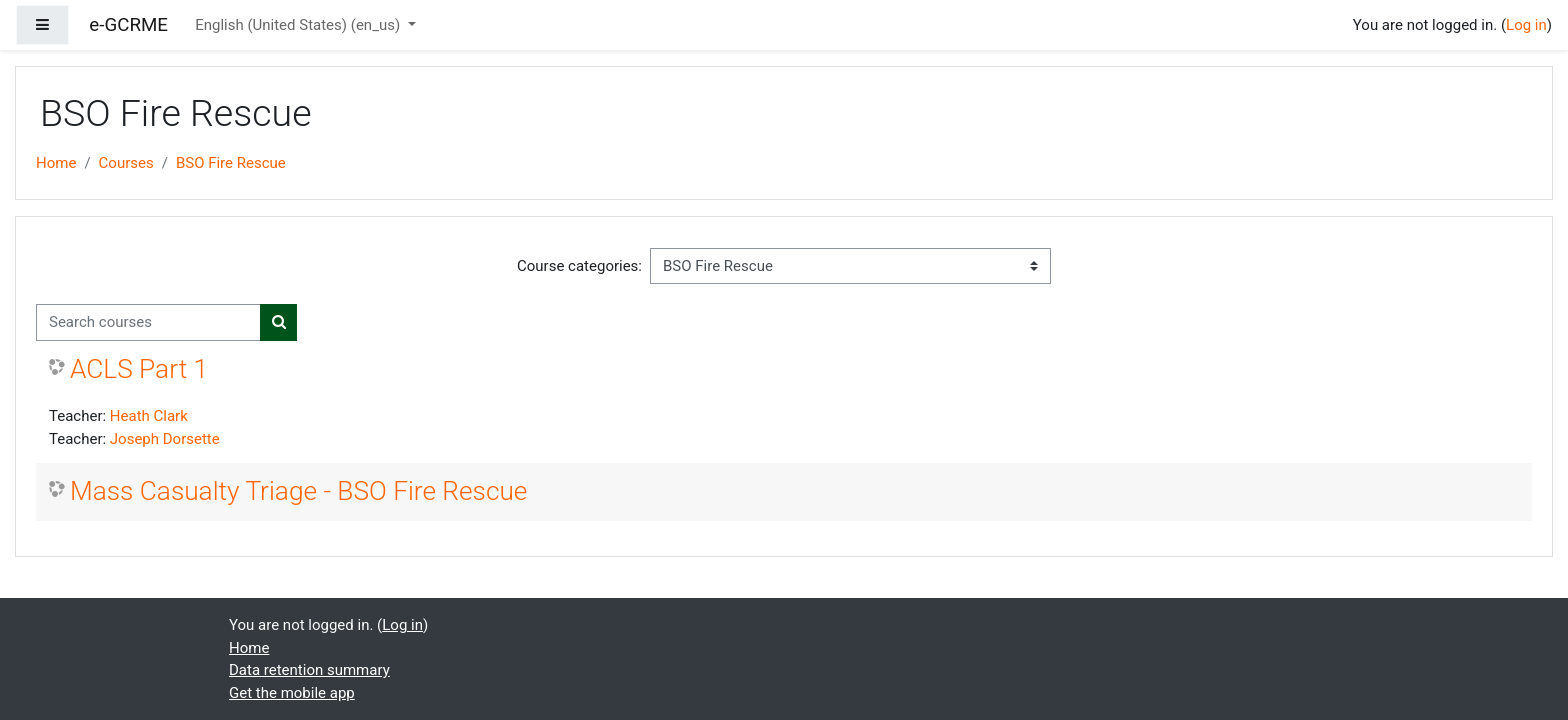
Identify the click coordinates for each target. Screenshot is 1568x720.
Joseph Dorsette (165, 439)
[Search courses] (148, 322)
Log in (1526, 25)
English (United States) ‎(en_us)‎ (299, 25)
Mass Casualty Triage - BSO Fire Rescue (298, 491)
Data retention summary (309, 670)
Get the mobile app (292, 693)
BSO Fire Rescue (231, 163)
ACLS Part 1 (139, 369)
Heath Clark (149, 416)
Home (56, 163)
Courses (126, 163)
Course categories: (579, 266)
